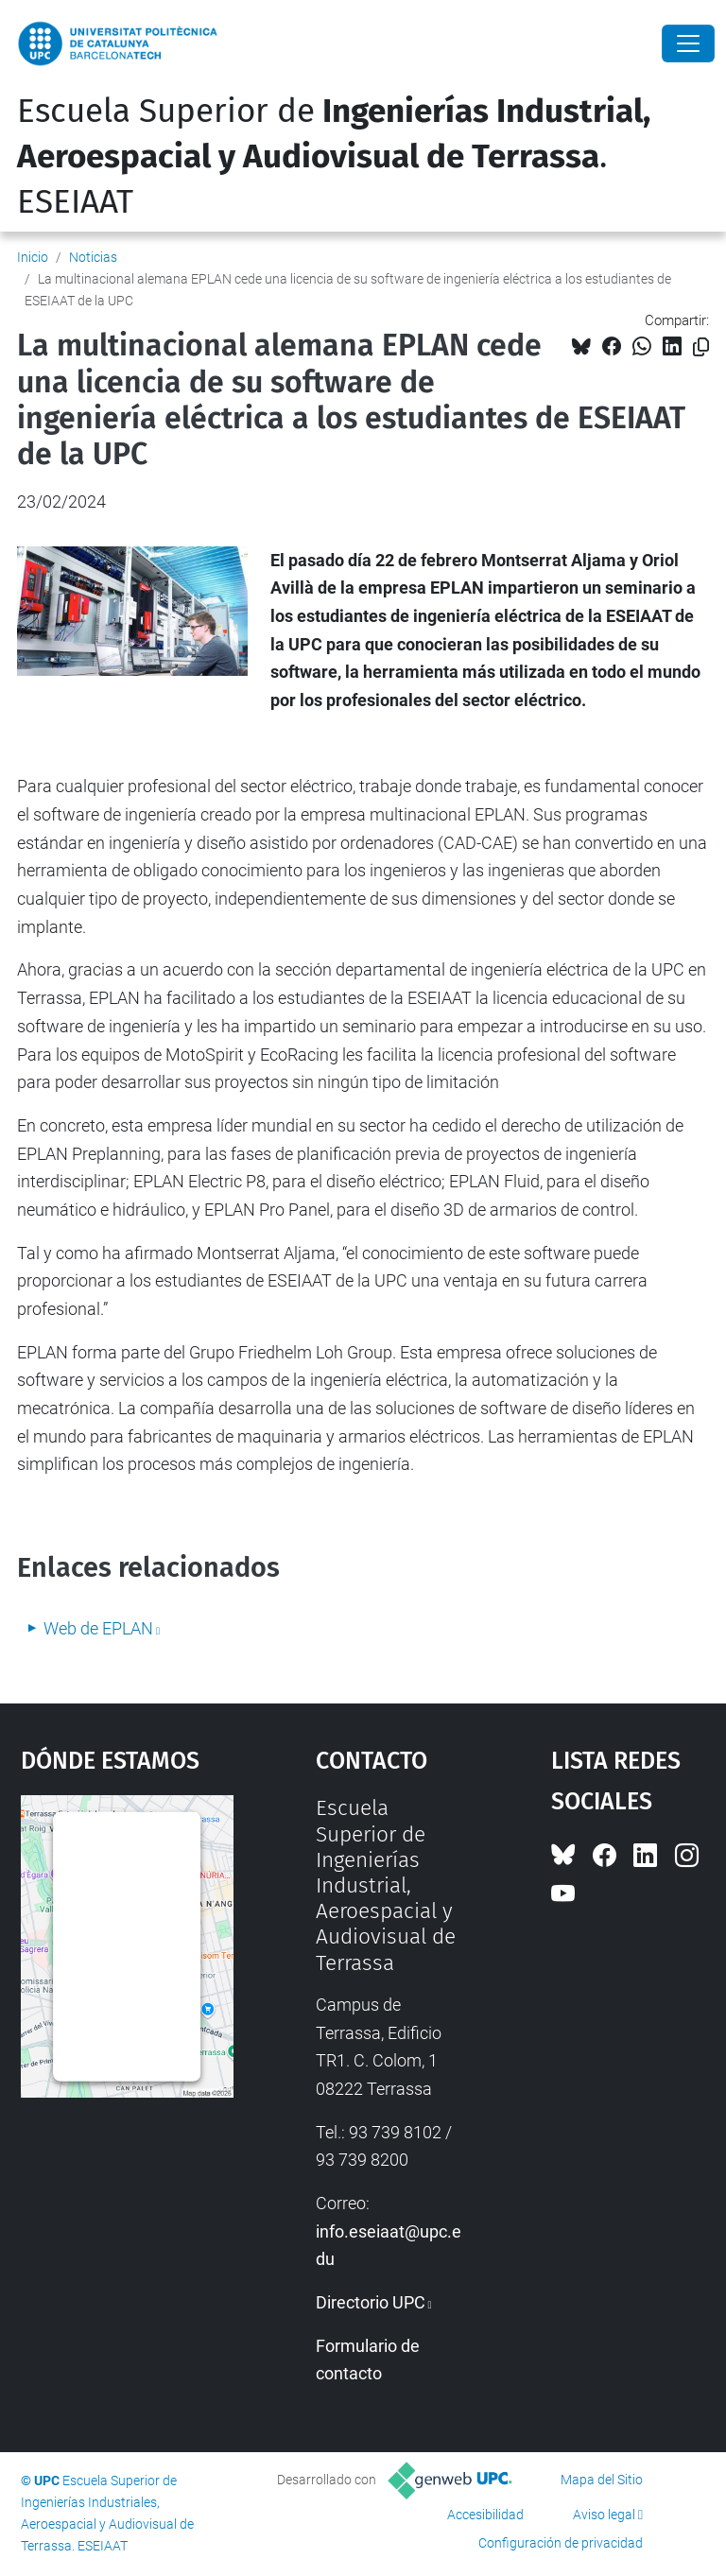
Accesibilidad (485, 2514)
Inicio (32, 257)
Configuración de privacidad (560, 2542)
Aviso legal (604, 2514)
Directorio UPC (370, 2302)
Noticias (93, 257)
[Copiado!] (701, 347)
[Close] (688, 43)
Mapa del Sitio (602, 2479)
